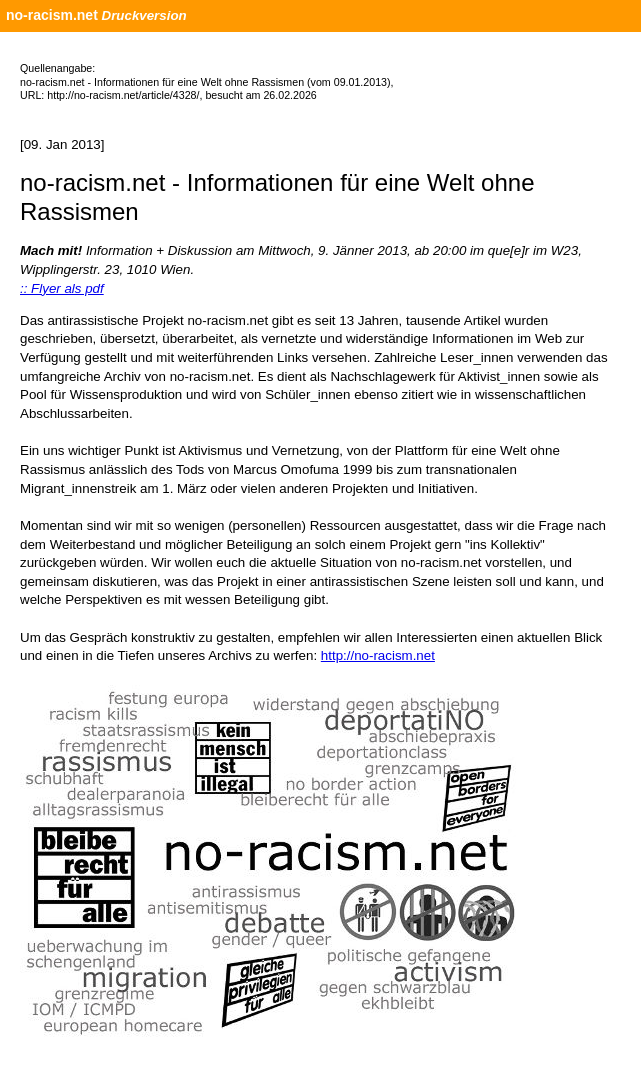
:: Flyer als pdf (62, 288)
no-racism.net (52, 15)
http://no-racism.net (378, 655)
